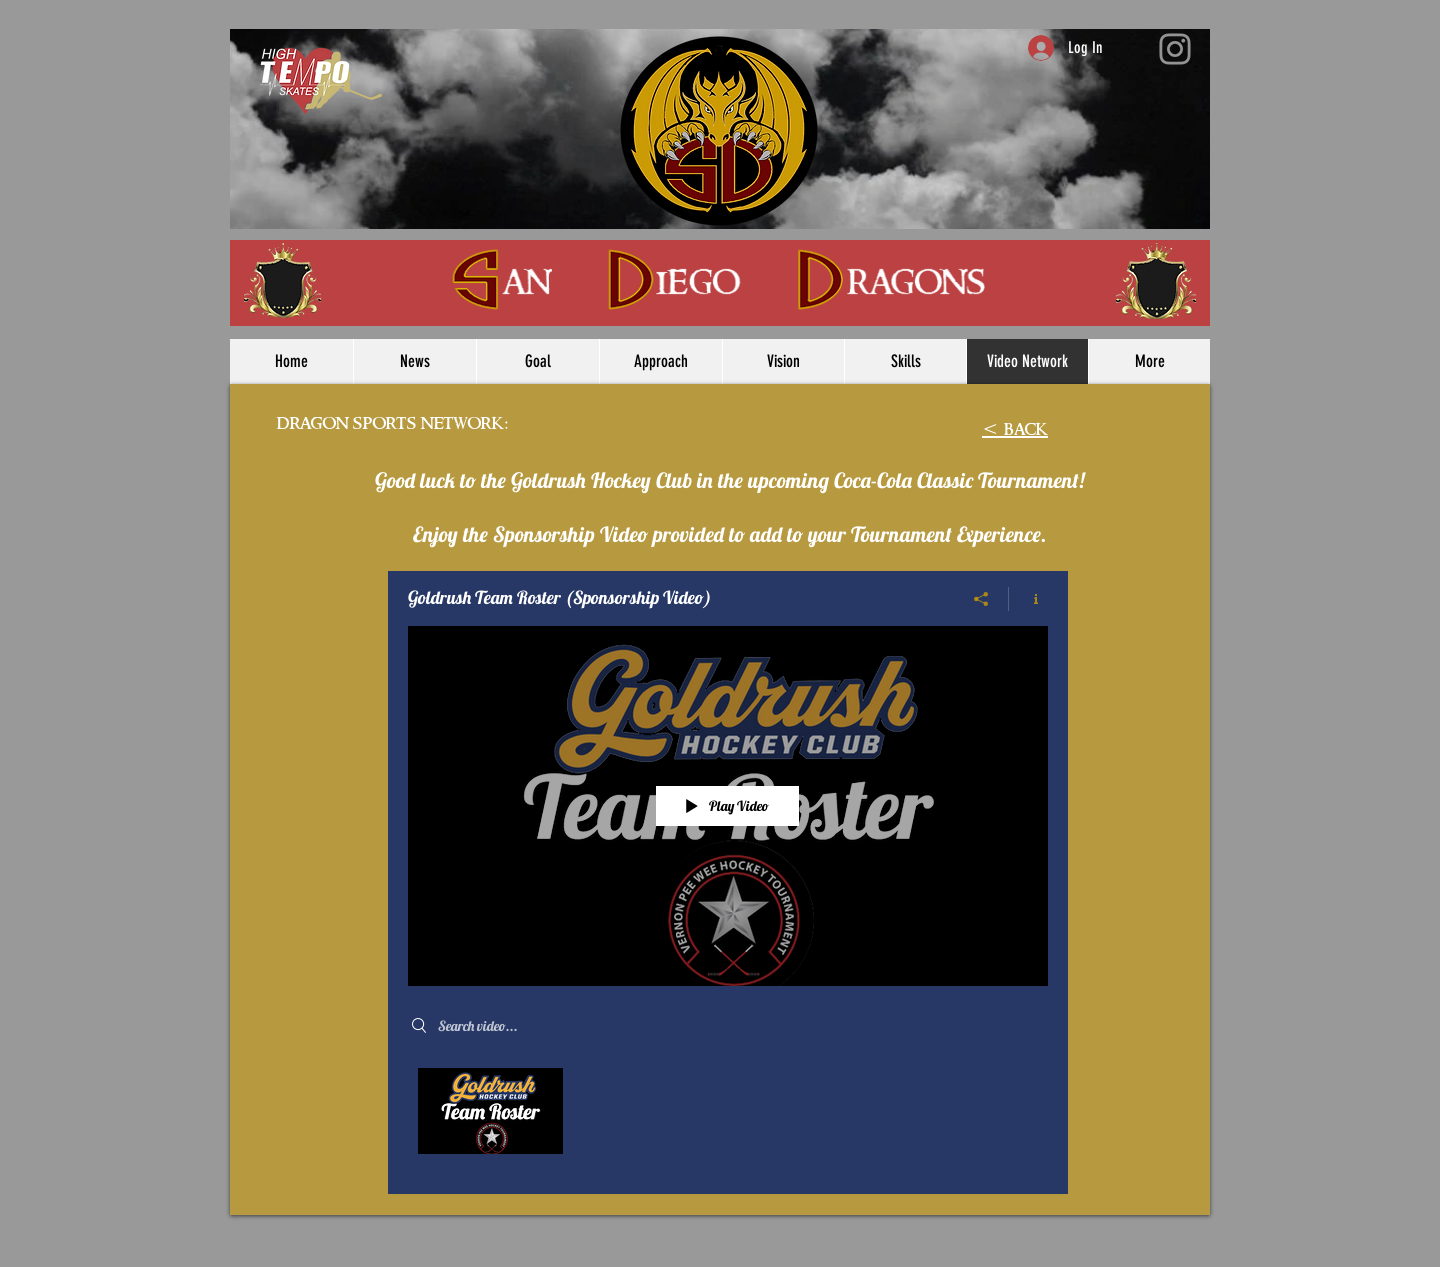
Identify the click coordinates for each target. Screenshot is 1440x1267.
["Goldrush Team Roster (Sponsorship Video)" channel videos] (728, 1116)
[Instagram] (1175, 49)
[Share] (981, 599)
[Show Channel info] (1028, 599)
